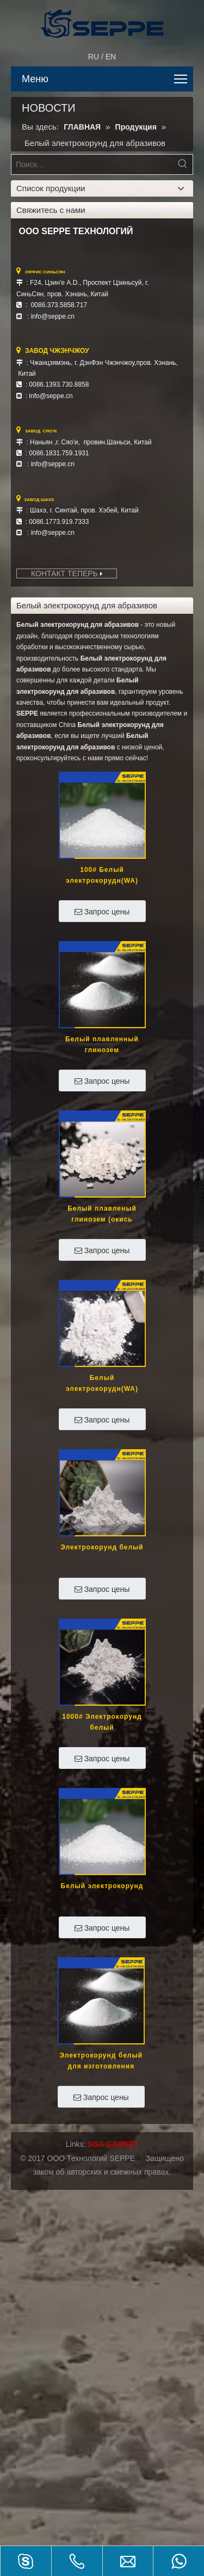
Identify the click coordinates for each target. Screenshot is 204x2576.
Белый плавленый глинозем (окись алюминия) (102, 1215)
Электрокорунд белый (101, 1547)
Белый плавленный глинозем (102, 1044)
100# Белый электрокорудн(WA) (102, 875)
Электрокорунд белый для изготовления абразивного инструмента (101, 2062)
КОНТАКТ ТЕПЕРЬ (66, 573)
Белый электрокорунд (102, 1886)
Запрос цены (102, 912)
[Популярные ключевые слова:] (183, 164)
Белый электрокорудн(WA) (102, 1383)
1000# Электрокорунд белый (102, 1722)
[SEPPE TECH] (107, 21)
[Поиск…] (92, 164)
